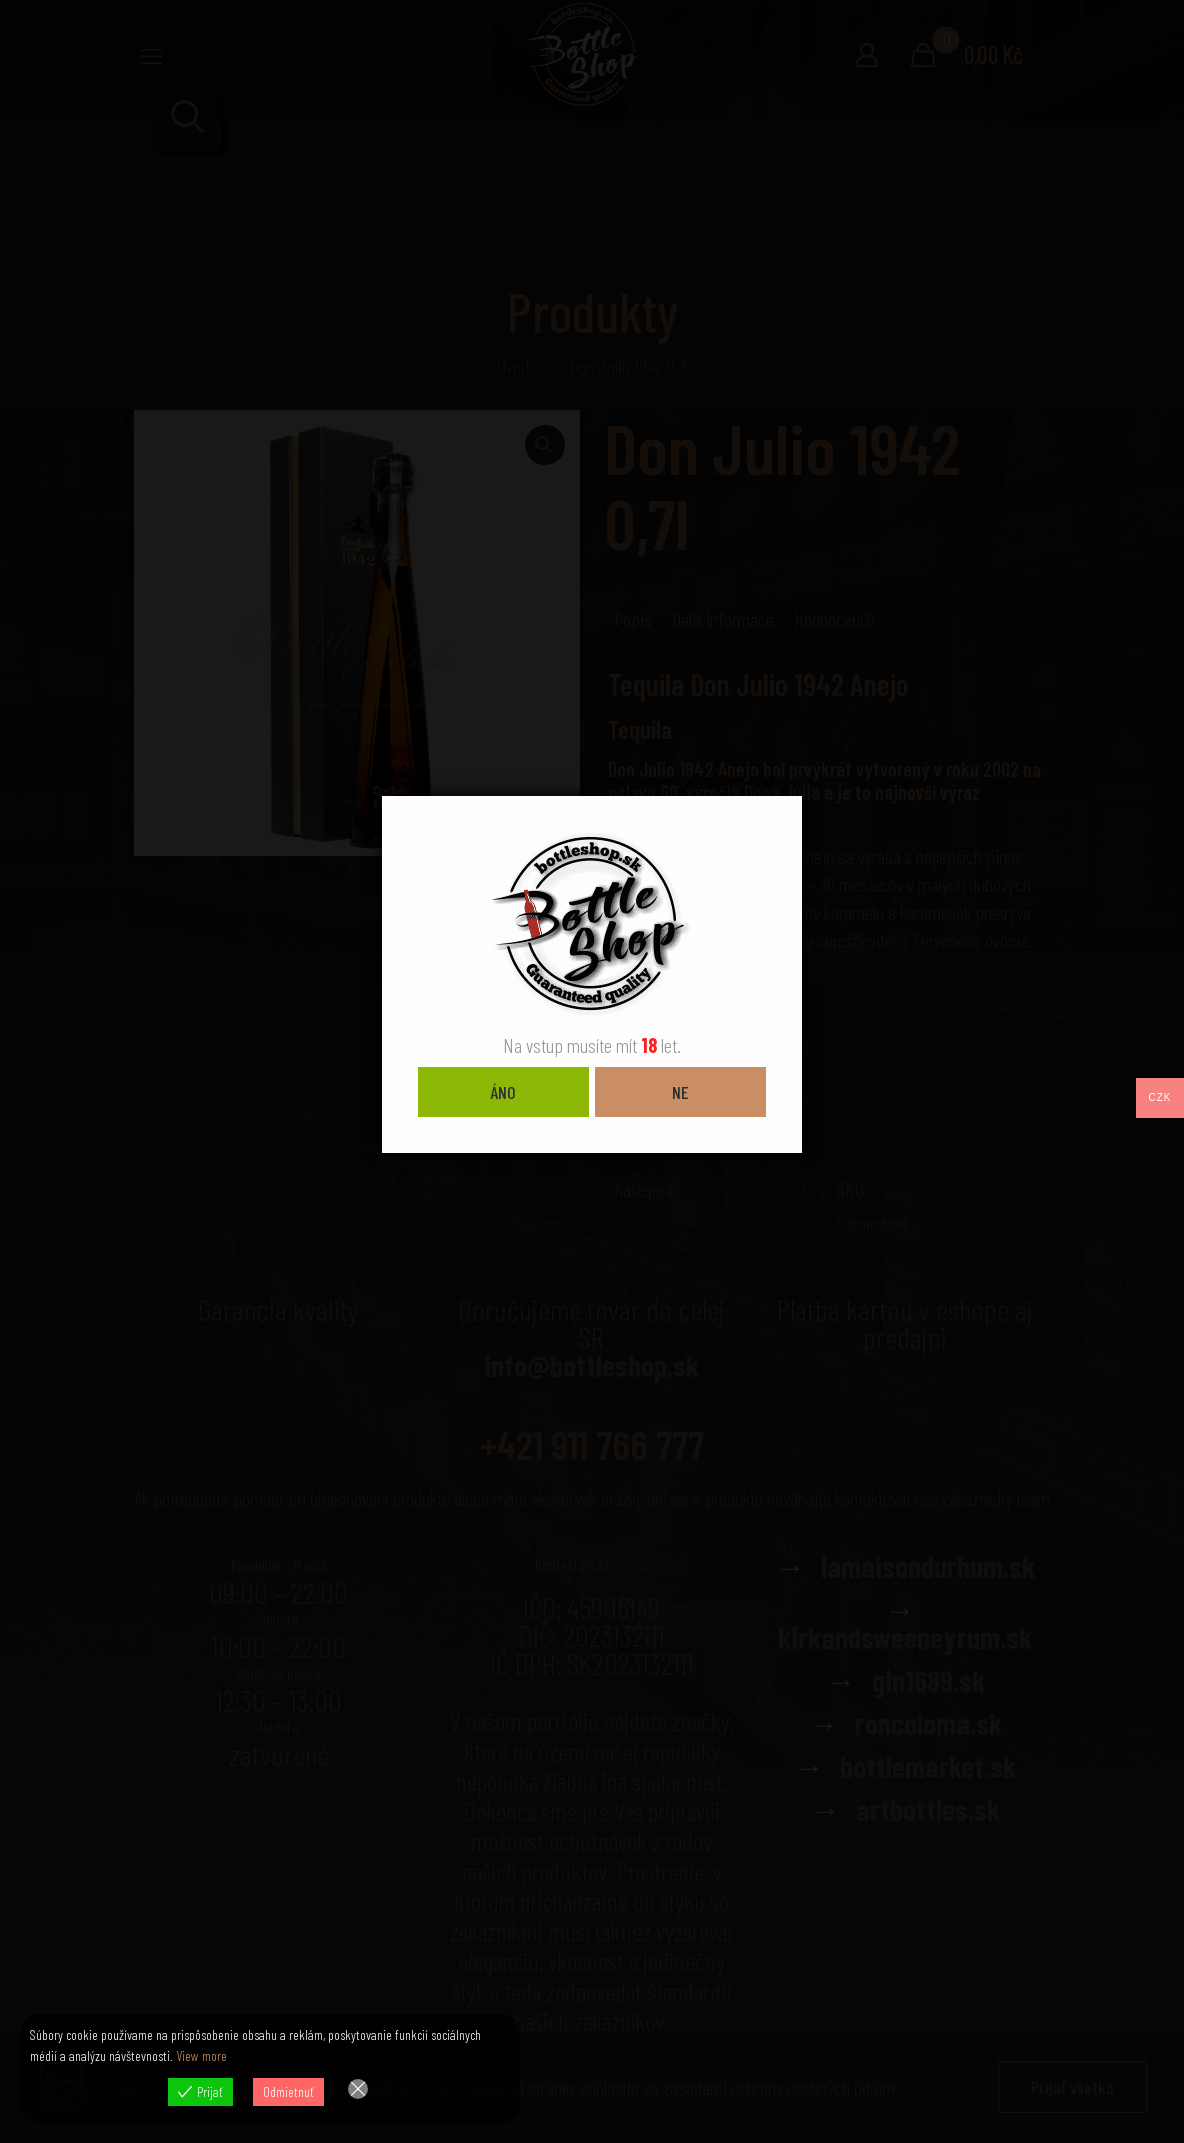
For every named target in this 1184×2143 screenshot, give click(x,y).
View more (201, 2055)
